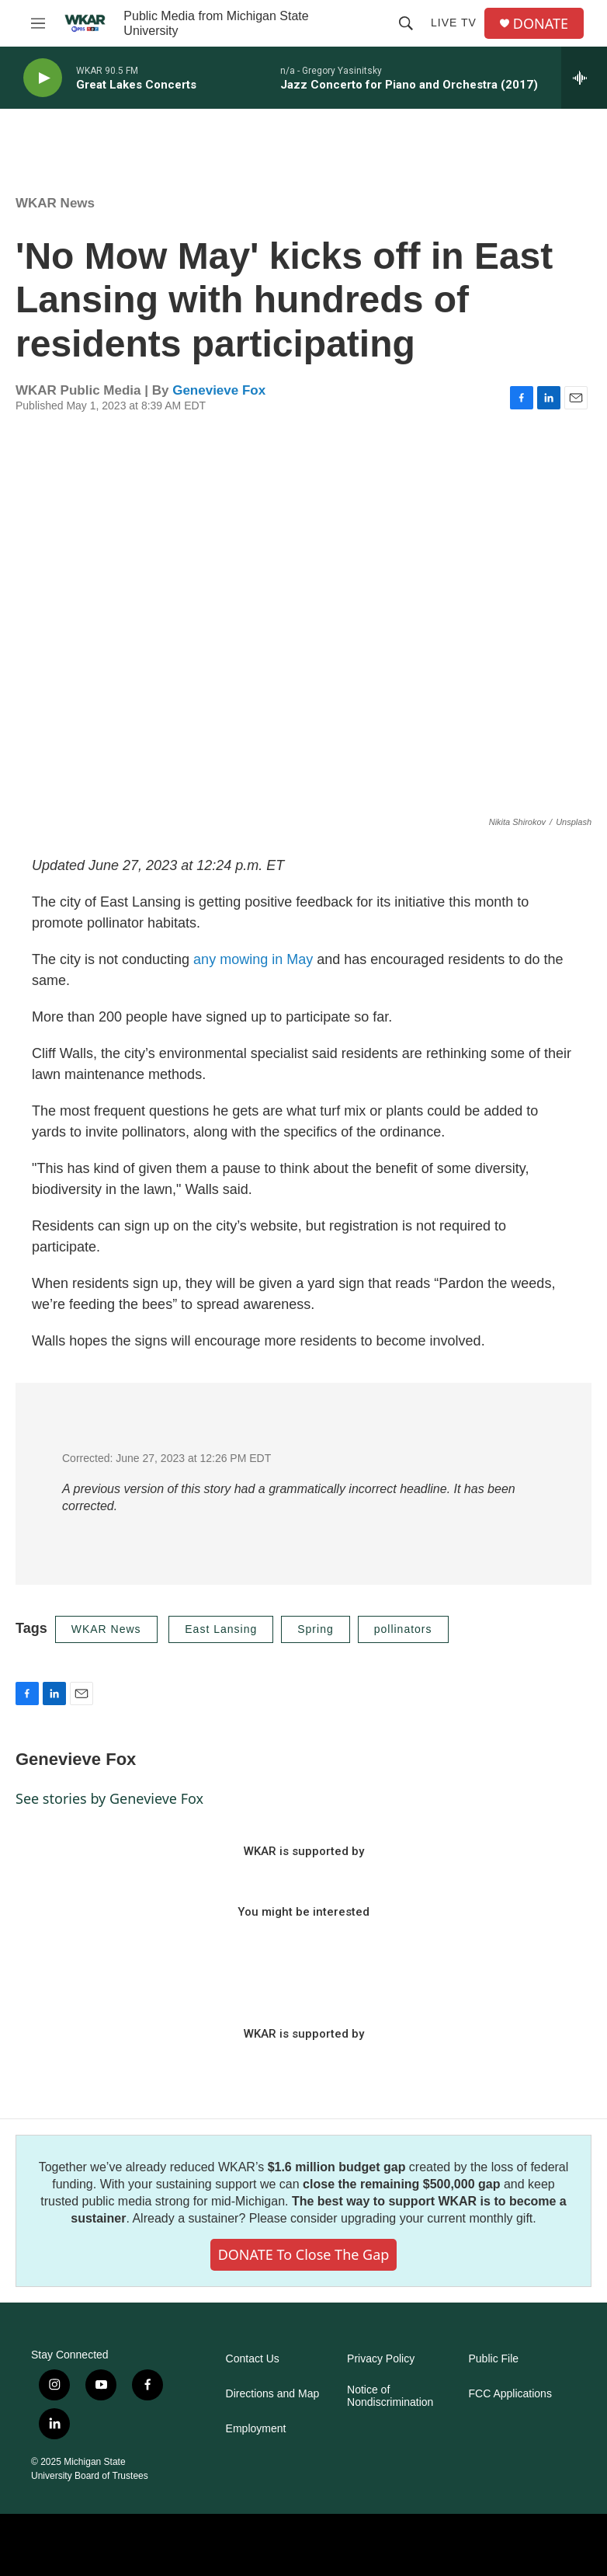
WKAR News (55, 203)
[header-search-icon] (406, 23)
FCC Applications (510, 2394)
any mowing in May (255, 959)
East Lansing (221, 1629)
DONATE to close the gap (304, 2254)
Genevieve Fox (218, 390)
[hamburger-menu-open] (38, 23)
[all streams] (584, 78)
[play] (42, 78)
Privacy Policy (380, 2359)
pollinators (403, 1629)
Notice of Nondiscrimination (390, 2396)
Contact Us (252, 2359)
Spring (315, 1629)
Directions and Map (273, 2394)
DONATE (540, 24)
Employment (256, 2429)
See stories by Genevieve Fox (109, 1798)
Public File (494, 2359)
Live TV (454, 22)
